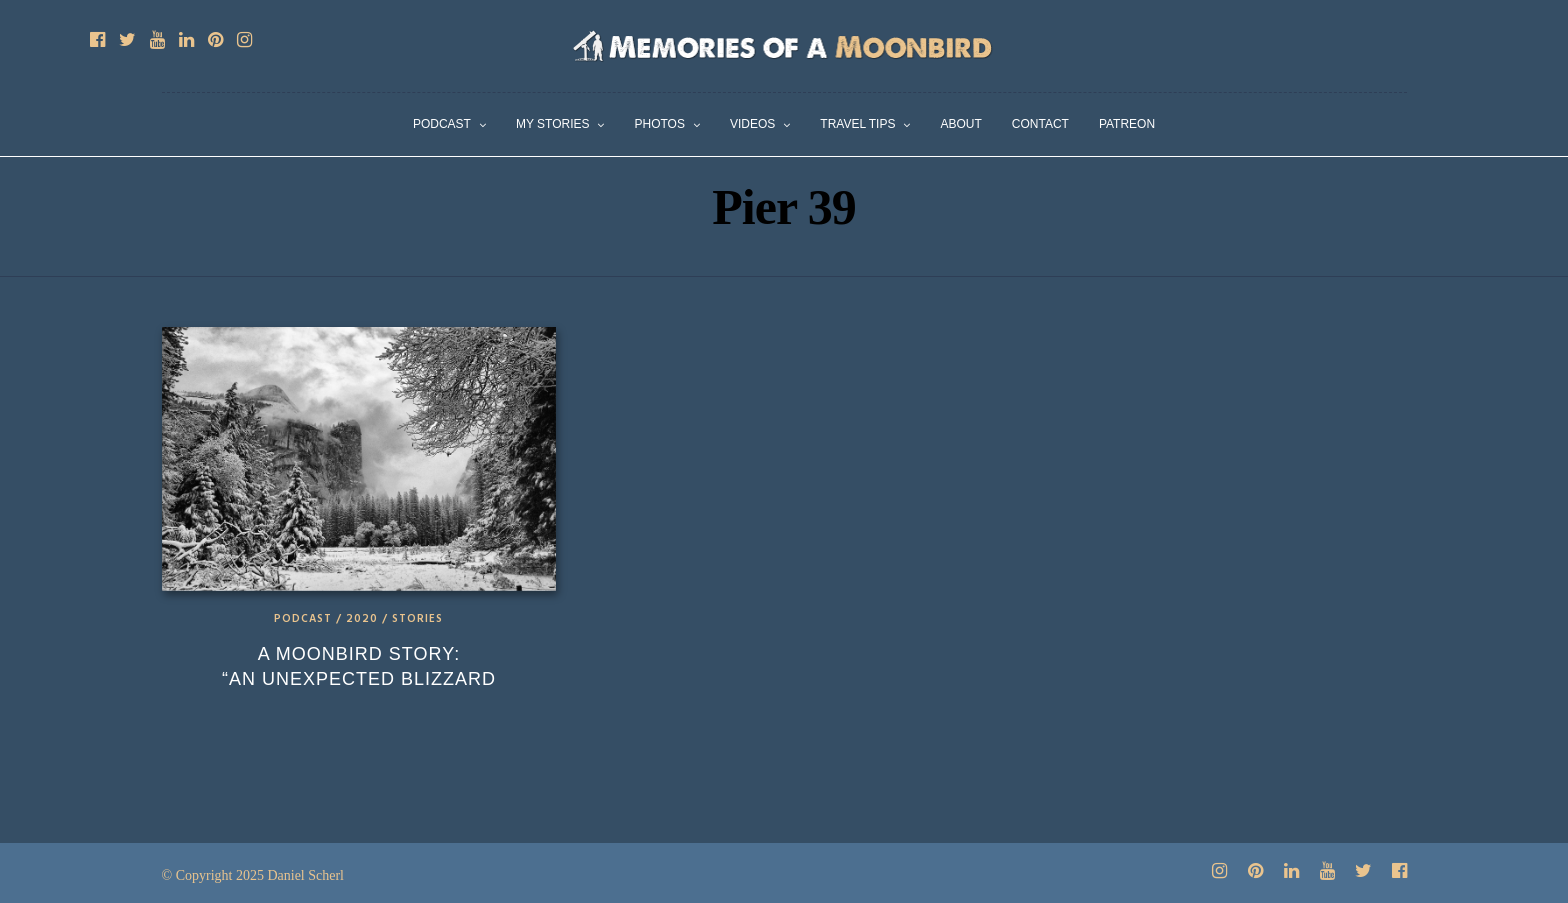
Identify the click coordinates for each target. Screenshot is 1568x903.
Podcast (442, 124)
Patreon (1127, 124)
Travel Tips (857, 124)
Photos (659, 124)
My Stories (553, 124)
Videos (752, 124)
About (960, 124)
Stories (417, 619)
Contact (1040, 124)
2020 (362, 619)
